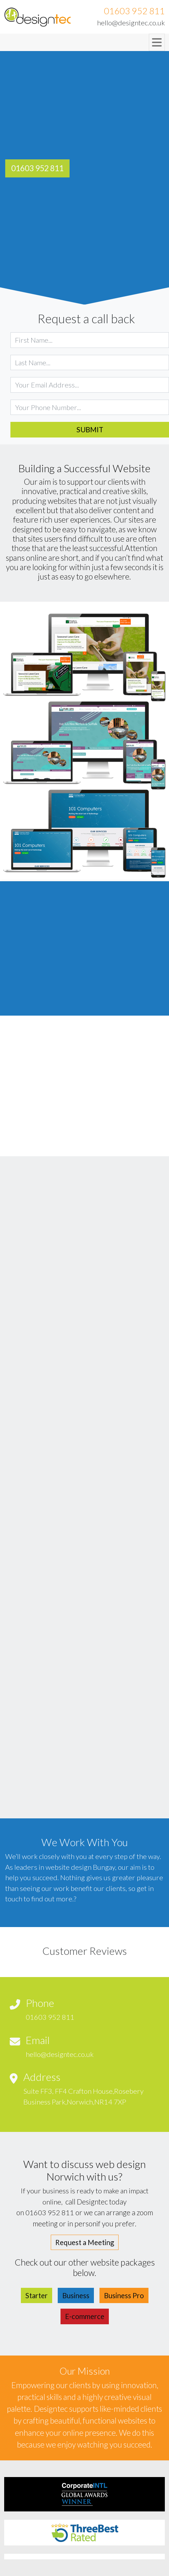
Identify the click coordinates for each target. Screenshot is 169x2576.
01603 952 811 (134, 11)
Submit (90, 429)
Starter (36, 2295)
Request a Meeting (84, 2242)
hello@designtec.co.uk (131, 22)
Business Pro (124, 2295)
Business (75, 2295)
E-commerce (84, 2316)
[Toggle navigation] (157, 42)
